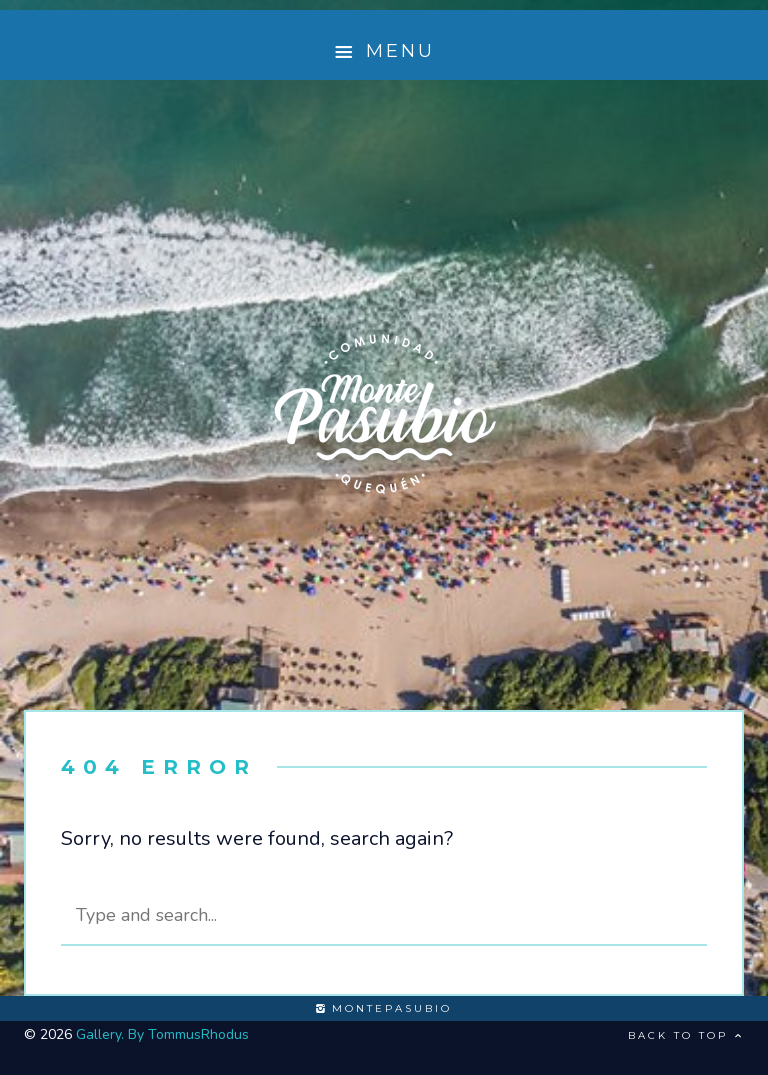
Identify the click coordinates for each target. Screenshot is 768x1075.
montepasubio (384, 1008)
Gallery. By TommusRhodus (162, 1034)
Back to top (686, 1035)
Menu (384, 51)
